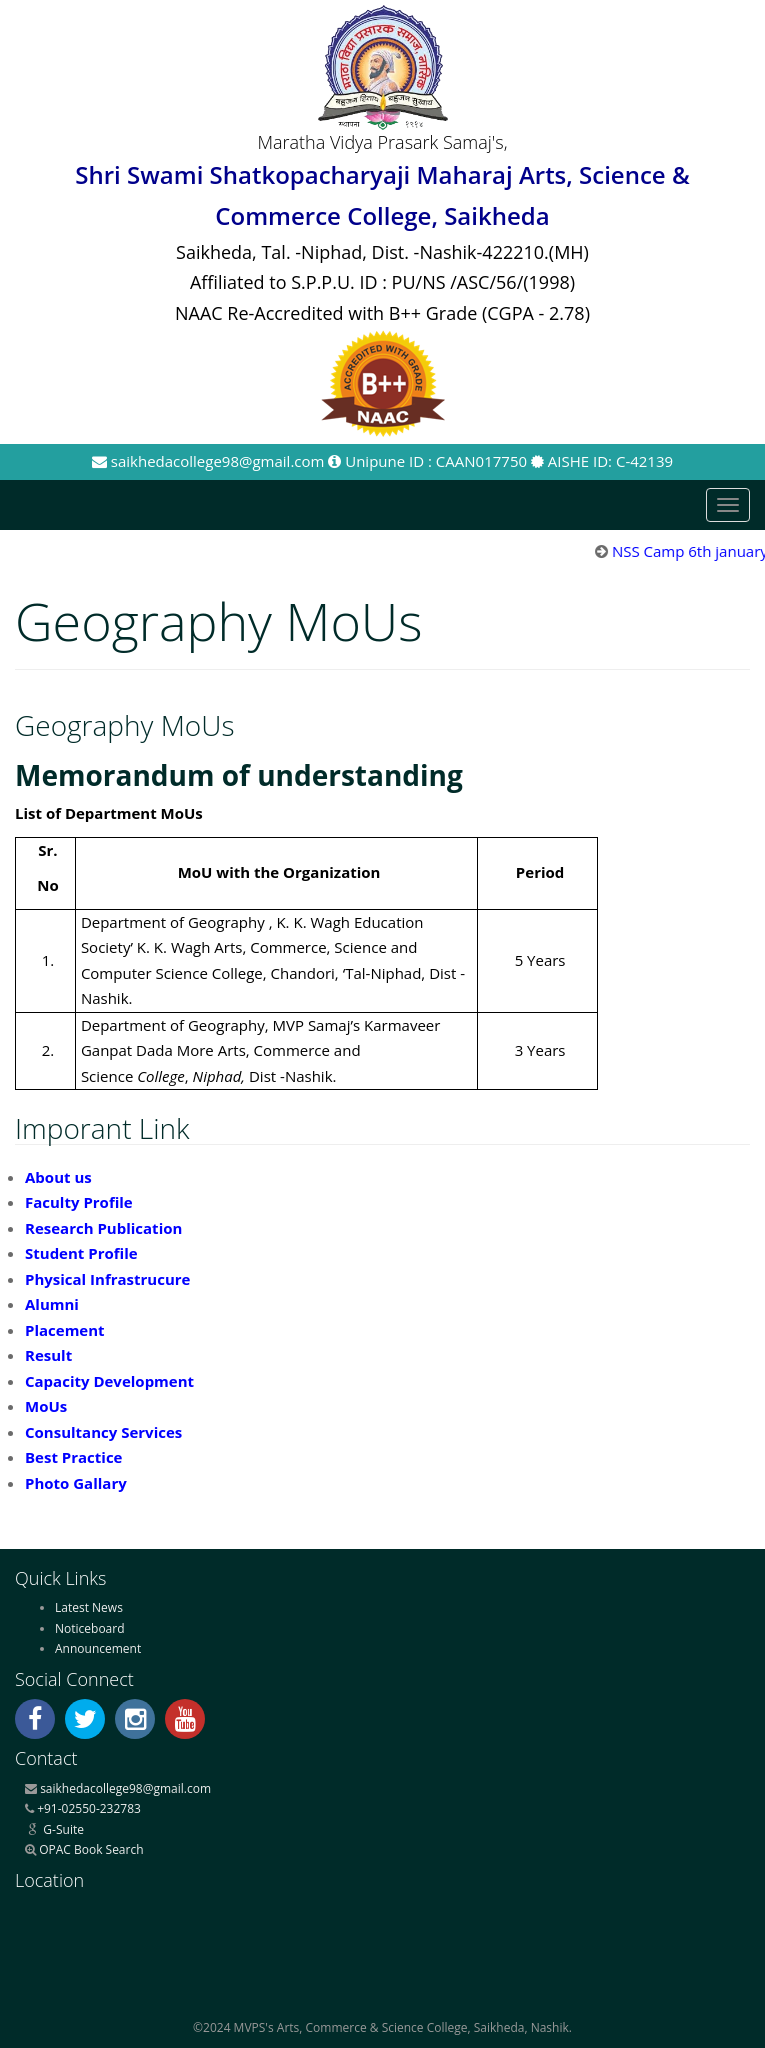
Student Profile (81, 1253)
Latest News (89, 1607)
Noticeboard (90, 1628)
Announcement (98, 1648)
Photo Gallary (76, 1483)
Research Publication (103, 1228)
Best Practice (73, 1457)
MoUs (46, 1406)
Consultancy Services (103, 1432)
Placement (65, 1330)
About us (58, 1177)
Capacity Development (109, 1381)
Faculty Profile (79, 1202)
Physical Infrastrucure (107, 1279)
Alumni (52, 1304)
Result (48, 1355)
